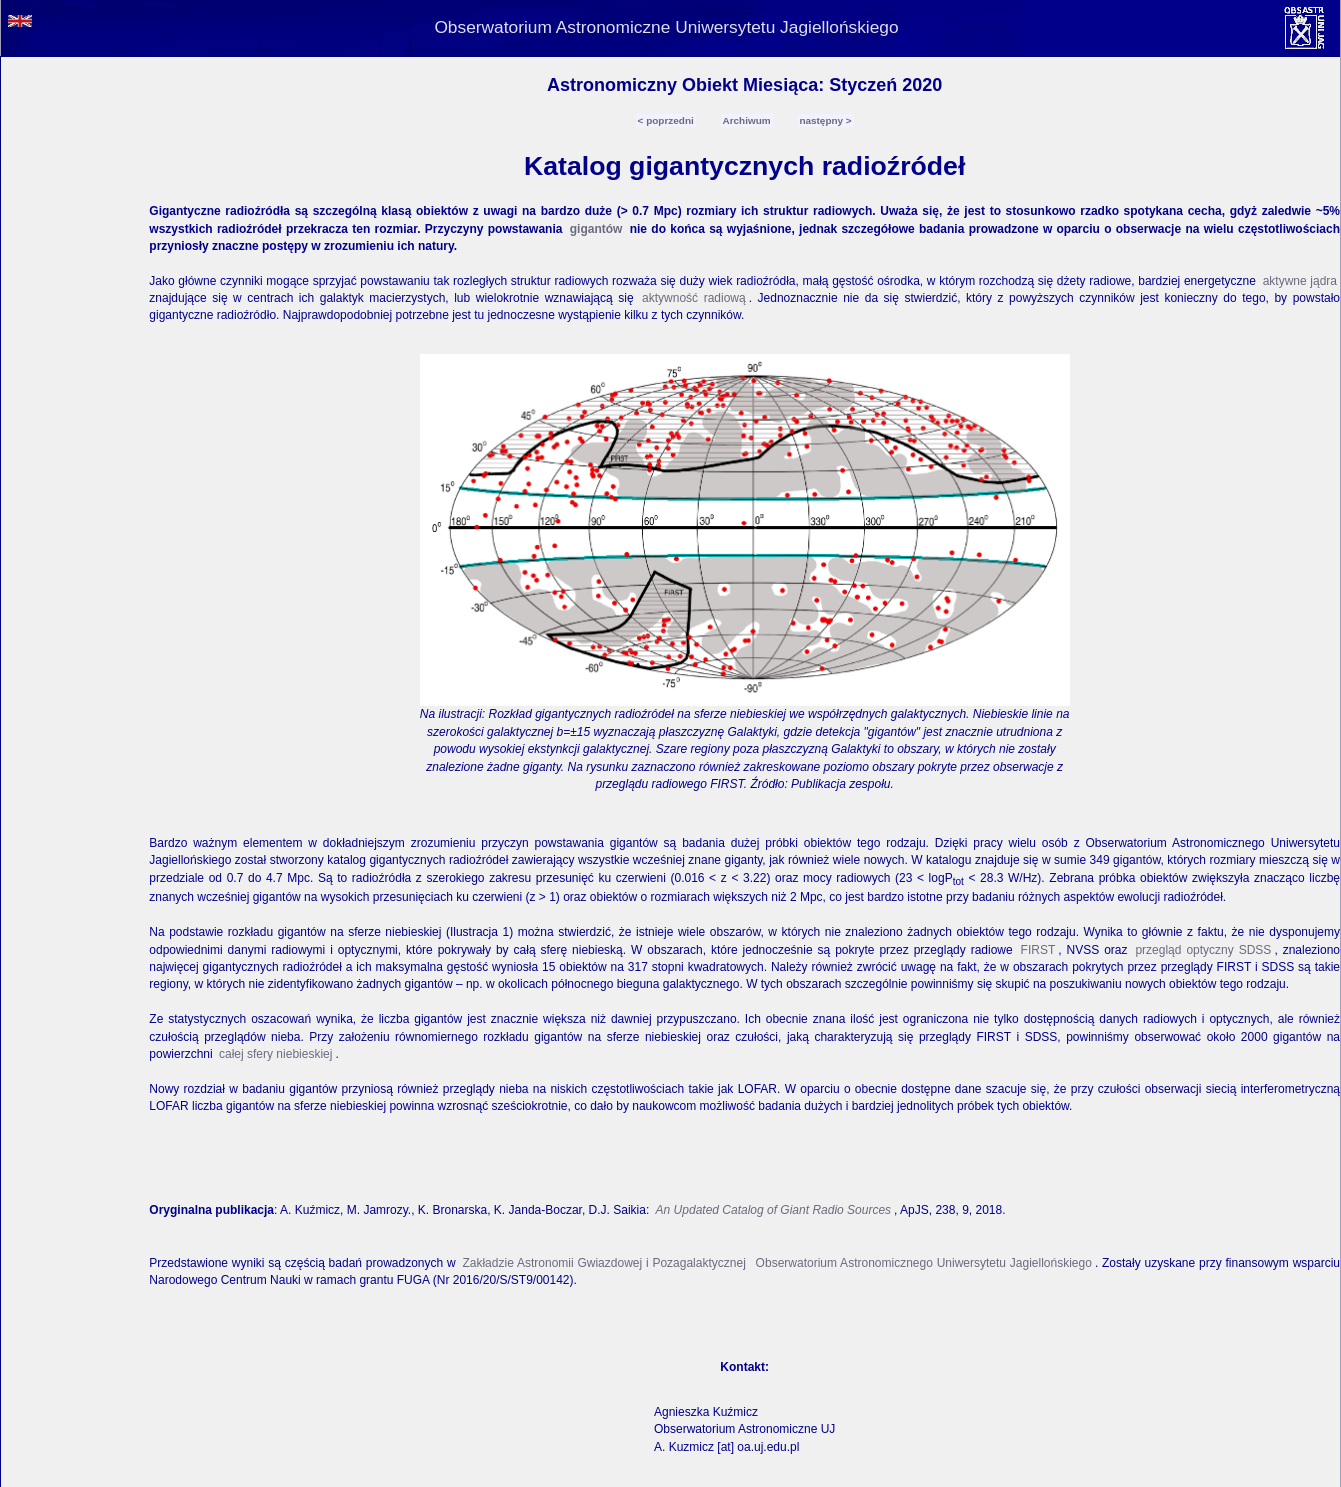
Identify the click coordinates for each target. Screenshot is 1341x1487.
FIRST (1038, 950)
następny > (825, 120)
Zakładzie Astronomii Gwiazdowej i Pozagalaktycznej (603, 1263)
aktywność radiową (694, 298)
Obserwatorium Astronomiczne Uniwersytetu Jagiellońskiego (666, 27)
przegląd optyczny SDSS (1203, 950)
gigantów (596, 229)
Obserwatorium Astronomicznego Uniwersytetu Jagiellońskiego (922, 1263)
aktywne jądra (1300, 281)
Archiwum (747, 120)
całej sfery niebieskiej (275, 1054)
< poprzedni (666, 120)
